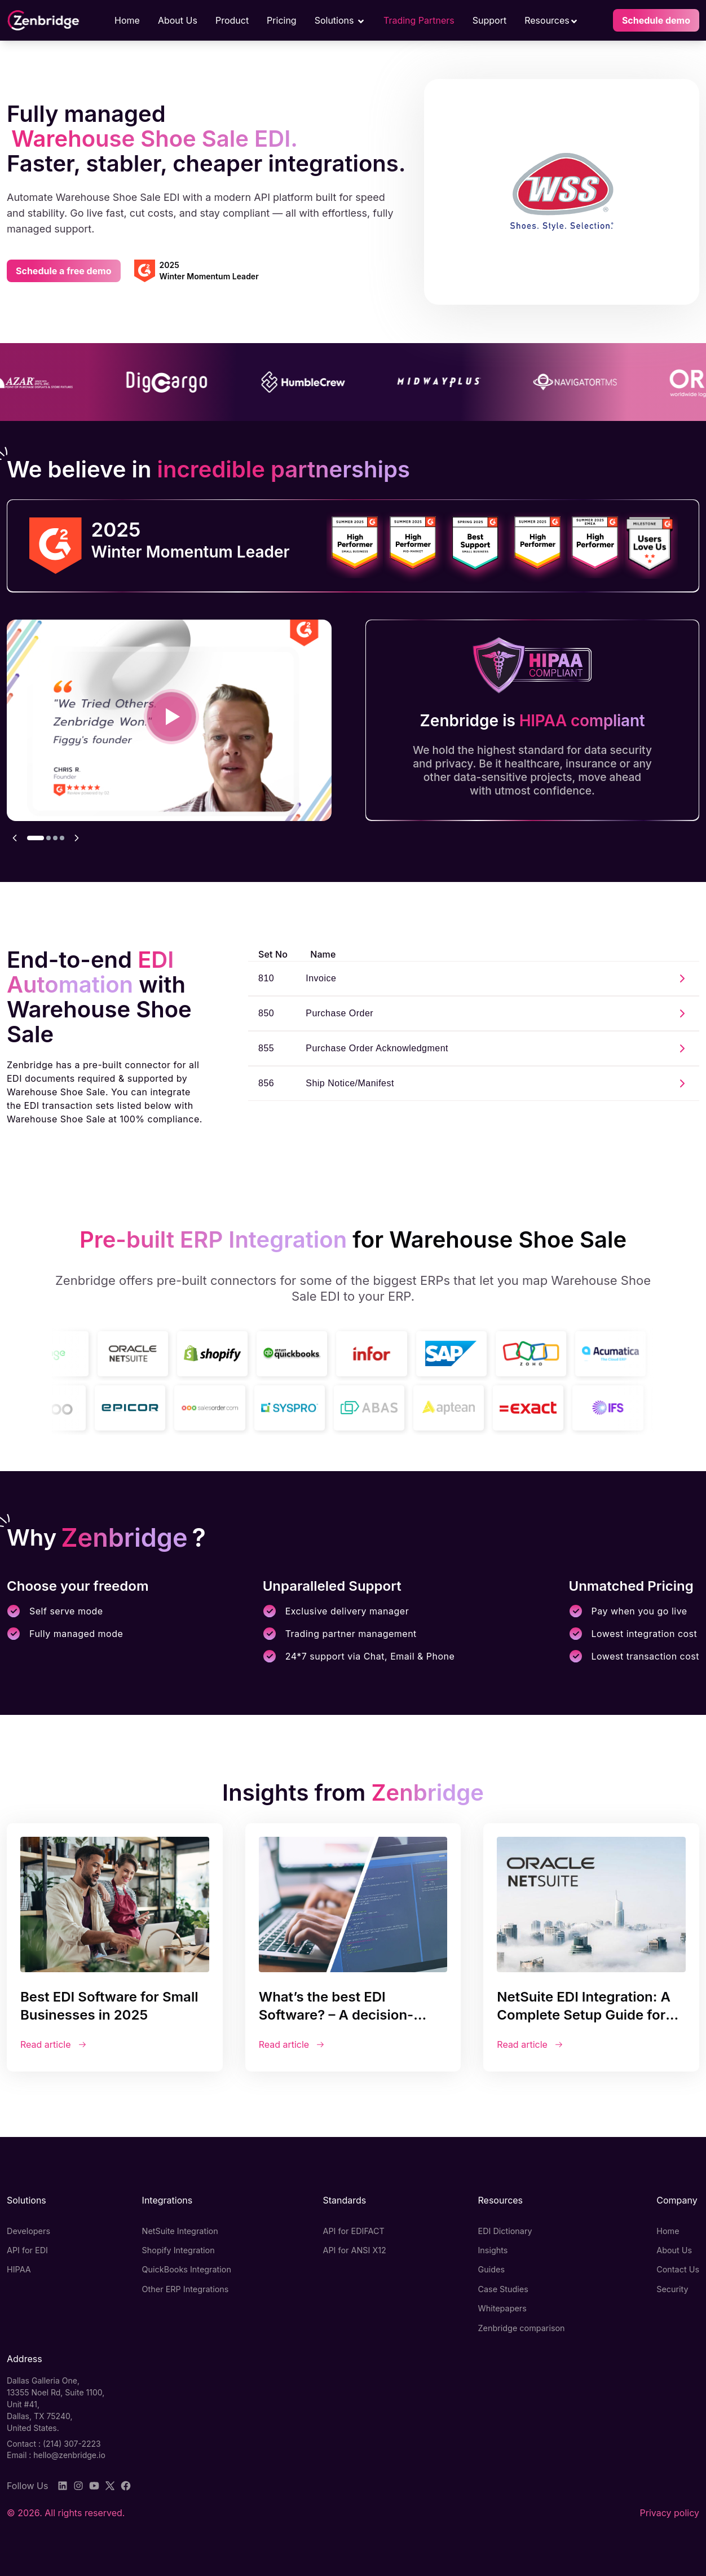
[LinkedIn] (62, 2485)
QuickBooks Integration (186, 2269)
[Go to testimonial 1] (35, 838)
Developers (28, 2231)
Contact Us (677, 2269)
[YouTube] (94, 2485)
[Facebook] (125, 2485)
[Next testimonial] (77, 838)
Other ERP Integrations (185, 2289)
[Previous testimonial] (15, 838)
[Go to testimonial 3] (55, 838)
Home (127, 20)
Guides (491, 2269)
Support (489, 20)
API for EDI (27, 2250)
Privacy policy (669, 2512)
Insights (493, 2250)
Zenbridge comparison (521, 2328)
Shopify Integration (178, 2250)
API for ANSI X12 (354, 2250)
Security (672, 2289)
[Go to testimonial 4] (62, 838)
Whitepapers (502, 2308)
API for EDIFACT (354, 2231)
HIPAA (19, 2269)
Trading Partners (419, 20)
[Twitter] (110, 2485)
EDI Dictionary (505, 2231)
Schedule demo (656, 20)
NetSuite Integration (180, 2231)
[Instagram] (78, 2485)
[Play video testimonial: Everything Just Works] (171, 716)
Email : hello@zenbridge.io (56, 2455)
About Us (177, 20)
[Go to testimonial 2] (48, 838)
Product (232, 20)
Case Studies (503, 2289)
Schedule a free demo (64, 271)
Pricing (282, 20)
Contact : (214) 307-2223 (54, 2443)
